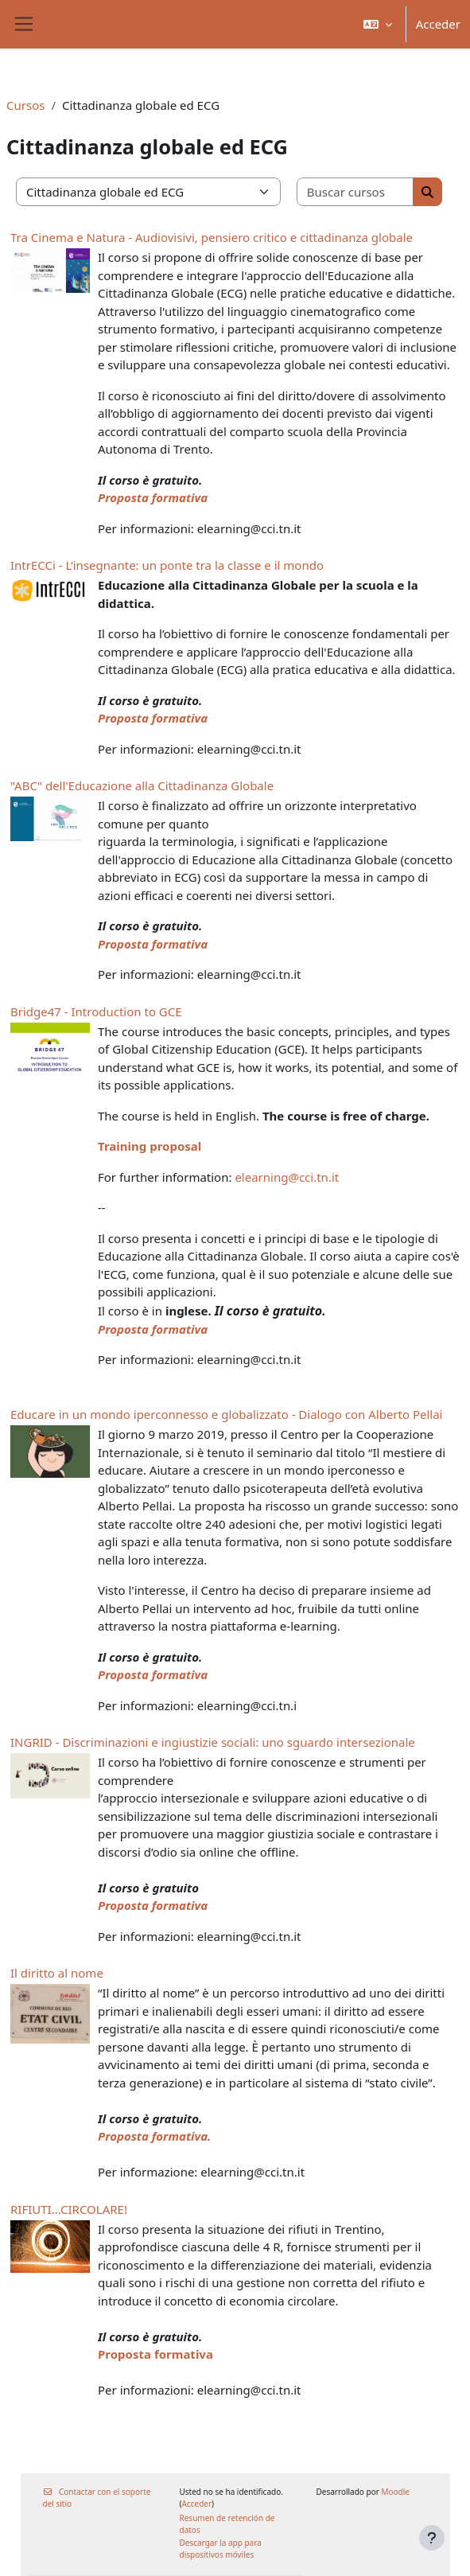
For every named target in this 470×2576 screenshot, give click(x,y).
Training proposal (149, 1146)
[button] (377, 24)
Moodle (395, 2491)
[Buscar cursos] (355, 192)
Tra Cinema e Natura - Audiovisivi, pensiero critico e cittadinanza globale (211, 237)
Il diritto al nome (56, 1973)
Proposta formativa (153, 497)
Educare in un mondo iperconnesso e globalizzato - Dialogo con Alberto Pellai (226, 1414)
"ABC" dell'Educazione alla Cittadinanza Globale (142, 785)
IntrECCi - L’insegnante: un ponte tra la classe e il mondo (167, 565)
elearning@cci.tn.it (287, 1177)
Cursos (25, 105)
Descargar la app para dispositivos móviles (221, 2548)
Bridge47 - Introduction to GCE (96, 1011)
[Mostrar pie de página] (432, 2538)
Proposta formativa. (154, 2136)
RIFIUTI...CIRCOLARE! (68, 2209)
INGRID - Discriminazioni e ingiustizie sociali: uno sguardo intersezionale (212, 1742)
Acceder (438, 24)
